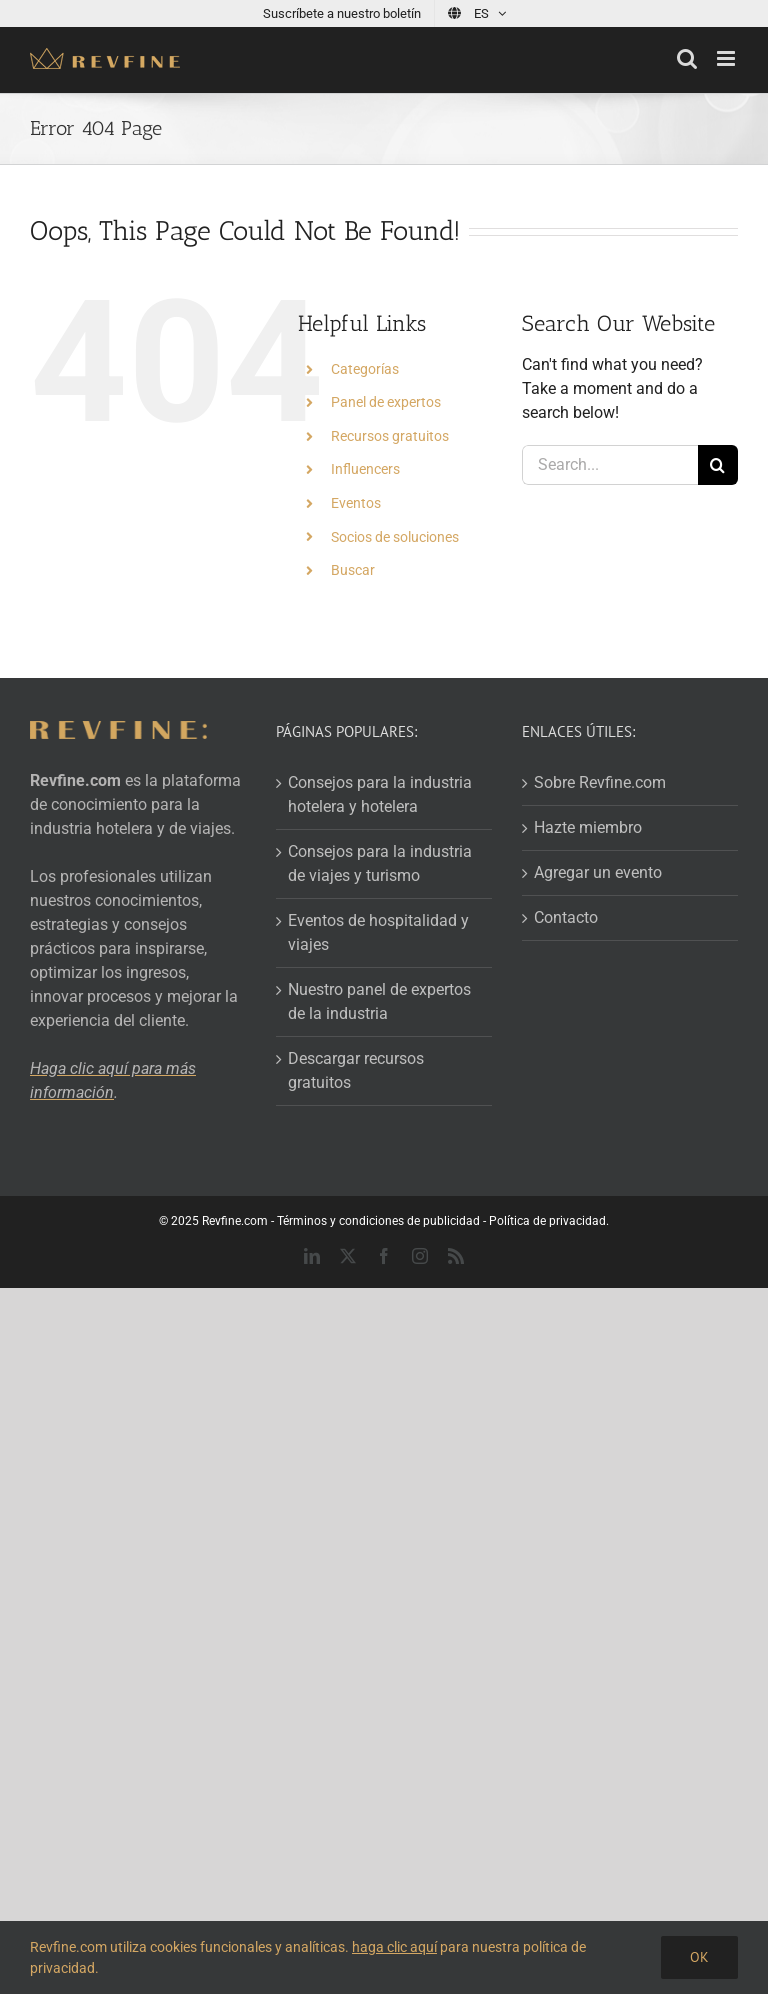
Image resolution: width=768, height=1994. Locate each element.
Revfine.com (235, 1221)
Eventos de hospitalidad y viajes (378, 932)
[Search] (718, 465)
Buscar (353, 570)
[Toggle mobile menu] (727, 58)
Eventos (356, 503)
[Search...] (610, 465)
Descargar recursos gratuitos (356, 1070)
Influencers (365, 469)
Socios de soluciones (395, 537)
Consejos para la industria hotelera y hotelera (380, 794)
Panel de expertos (386, 402)
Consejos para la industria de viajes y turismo (380, 863)
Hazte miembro (588, 827)
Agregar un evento (598, 872)
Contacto (566, 917)
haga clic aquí (394, 1947)
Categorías (365, 369)
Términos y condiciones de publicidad (378, 1221)
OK (699, 1957)
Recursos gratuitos (390, 436)
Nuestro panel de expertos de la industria (379, 1001)
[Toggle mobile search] (687, 58)
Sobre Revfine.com (600, 782)
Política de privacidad (547, 1221)
